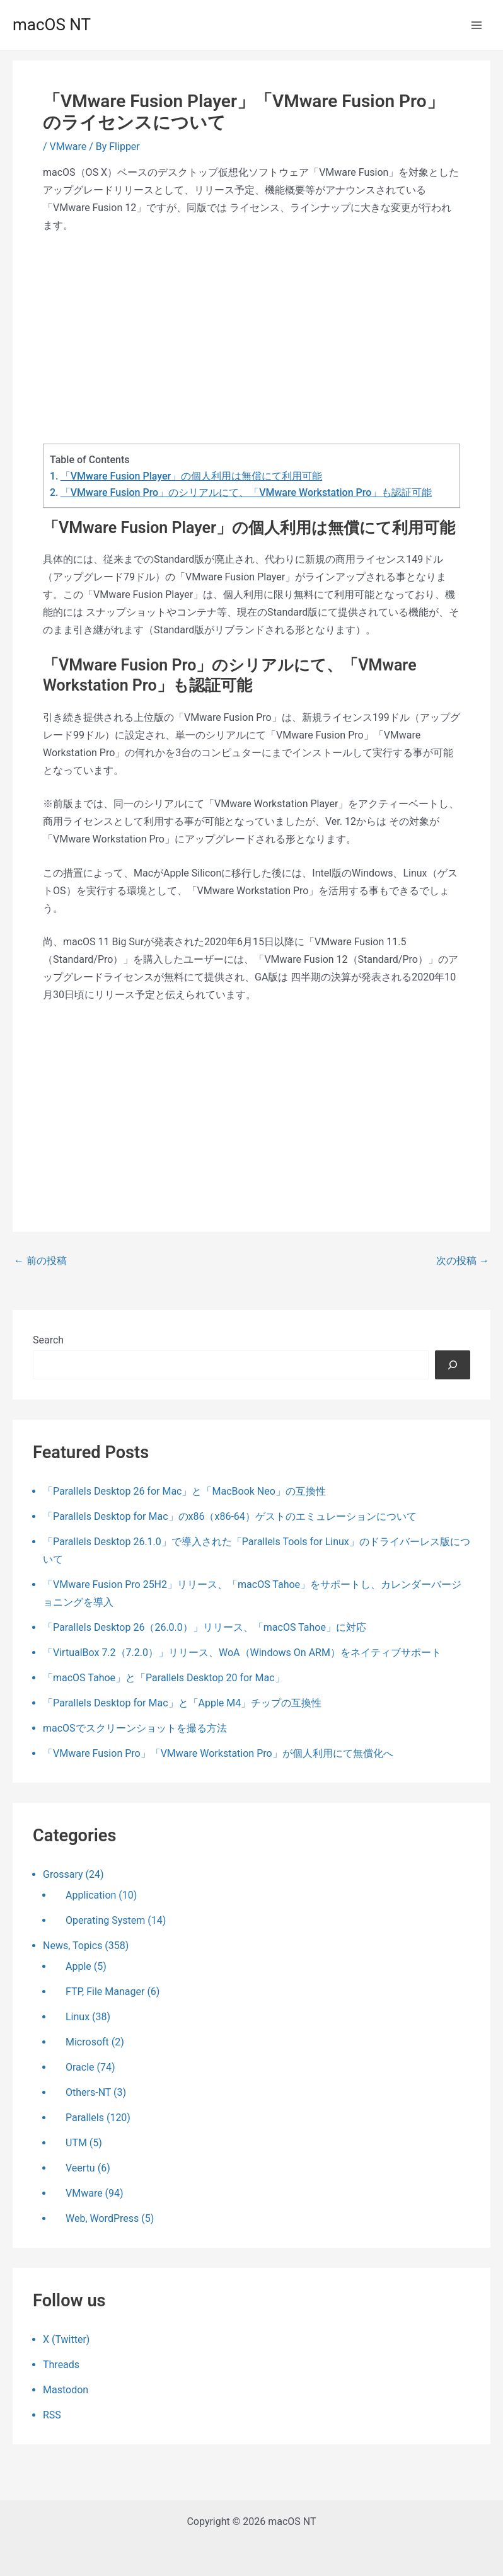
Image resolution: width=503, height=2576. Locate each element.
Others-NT (88, 2092)
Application (91, 1895)
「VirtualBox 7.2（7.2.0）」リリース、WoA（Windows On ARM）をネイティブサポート (242, 1653)
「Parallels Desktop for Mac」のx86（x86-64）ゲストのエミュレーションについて (230, 1516)
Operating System (105, 1920)
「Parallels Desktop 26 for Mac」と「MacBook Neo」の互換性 (184, 1491)
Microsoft (87, 2042)
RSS (52, 2415)
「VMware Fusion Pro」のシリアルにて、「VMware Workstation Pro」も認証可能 (246, 492)
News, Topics (72, 1946)
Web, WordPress (102, 2218)
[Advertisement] (251, 339)
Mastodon (65, 2390)
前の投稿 (40, 1261)
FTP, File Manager (105, 1992)
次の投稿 (462, 1261)
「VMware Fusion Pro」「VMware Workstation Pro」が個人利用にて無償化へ (218, 1753)
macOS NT (52, 24)
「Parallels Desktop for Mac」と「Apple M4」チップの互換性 (182, 1703)
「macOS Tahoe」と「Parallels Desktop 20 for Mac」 (164, 1678)
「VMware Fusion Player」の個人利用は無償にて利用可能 (191, 476)
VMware (68, 146)
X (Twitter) (66, 2339)
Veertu (80, 2168)
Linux (78, 2017)
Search (48, 1340)
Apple (78, 1966)
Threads (61, 2365)
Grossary (63, 1874)
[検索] (452, 1364)
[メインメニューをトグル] (476, 25)
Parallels (85, 2118)
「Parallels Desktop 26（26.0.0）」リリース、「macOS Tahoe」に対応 (204, 1627)
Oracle (80, 2067)
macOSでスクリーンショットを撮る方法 (135, 1728)
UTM (76, 2143)
